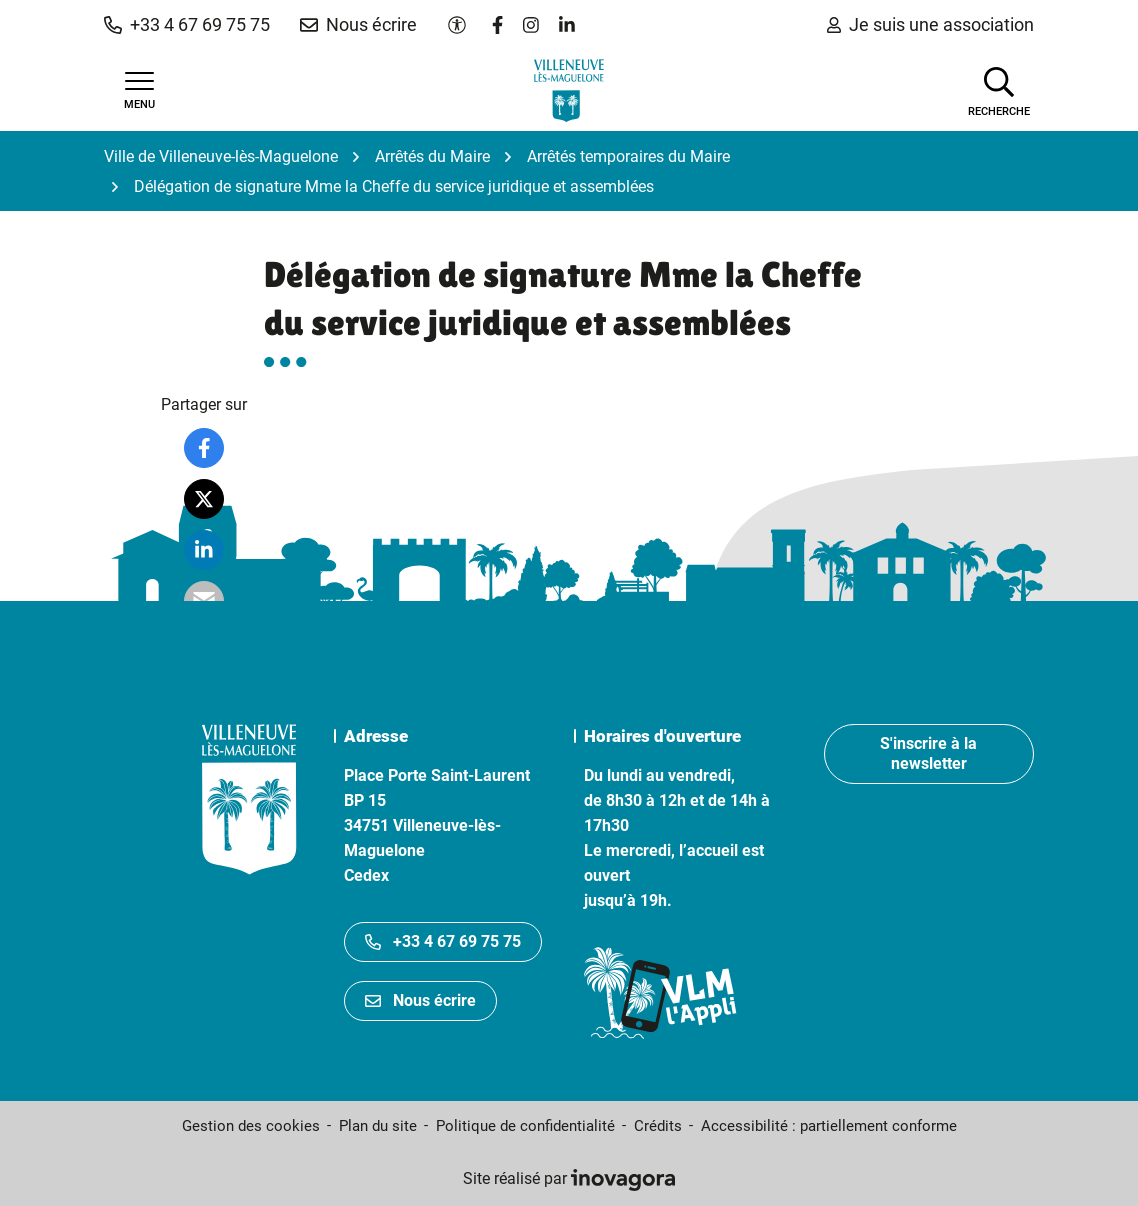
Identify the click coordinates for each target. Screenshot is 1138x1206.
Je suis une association (930, 24)
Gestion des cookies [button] (251, 1126)
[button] (187, 25)
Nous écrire (420, 1000)
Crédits (658, 1126)
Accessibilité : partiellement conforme (829, 1126)
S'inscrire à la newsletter (928, 753)
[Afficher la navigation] (139, 91)
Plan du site (378, 1126)
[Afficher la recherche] (999, 90)
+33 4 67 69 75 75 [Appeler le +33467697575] (443, 941)
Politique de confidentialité (525, 1126)
